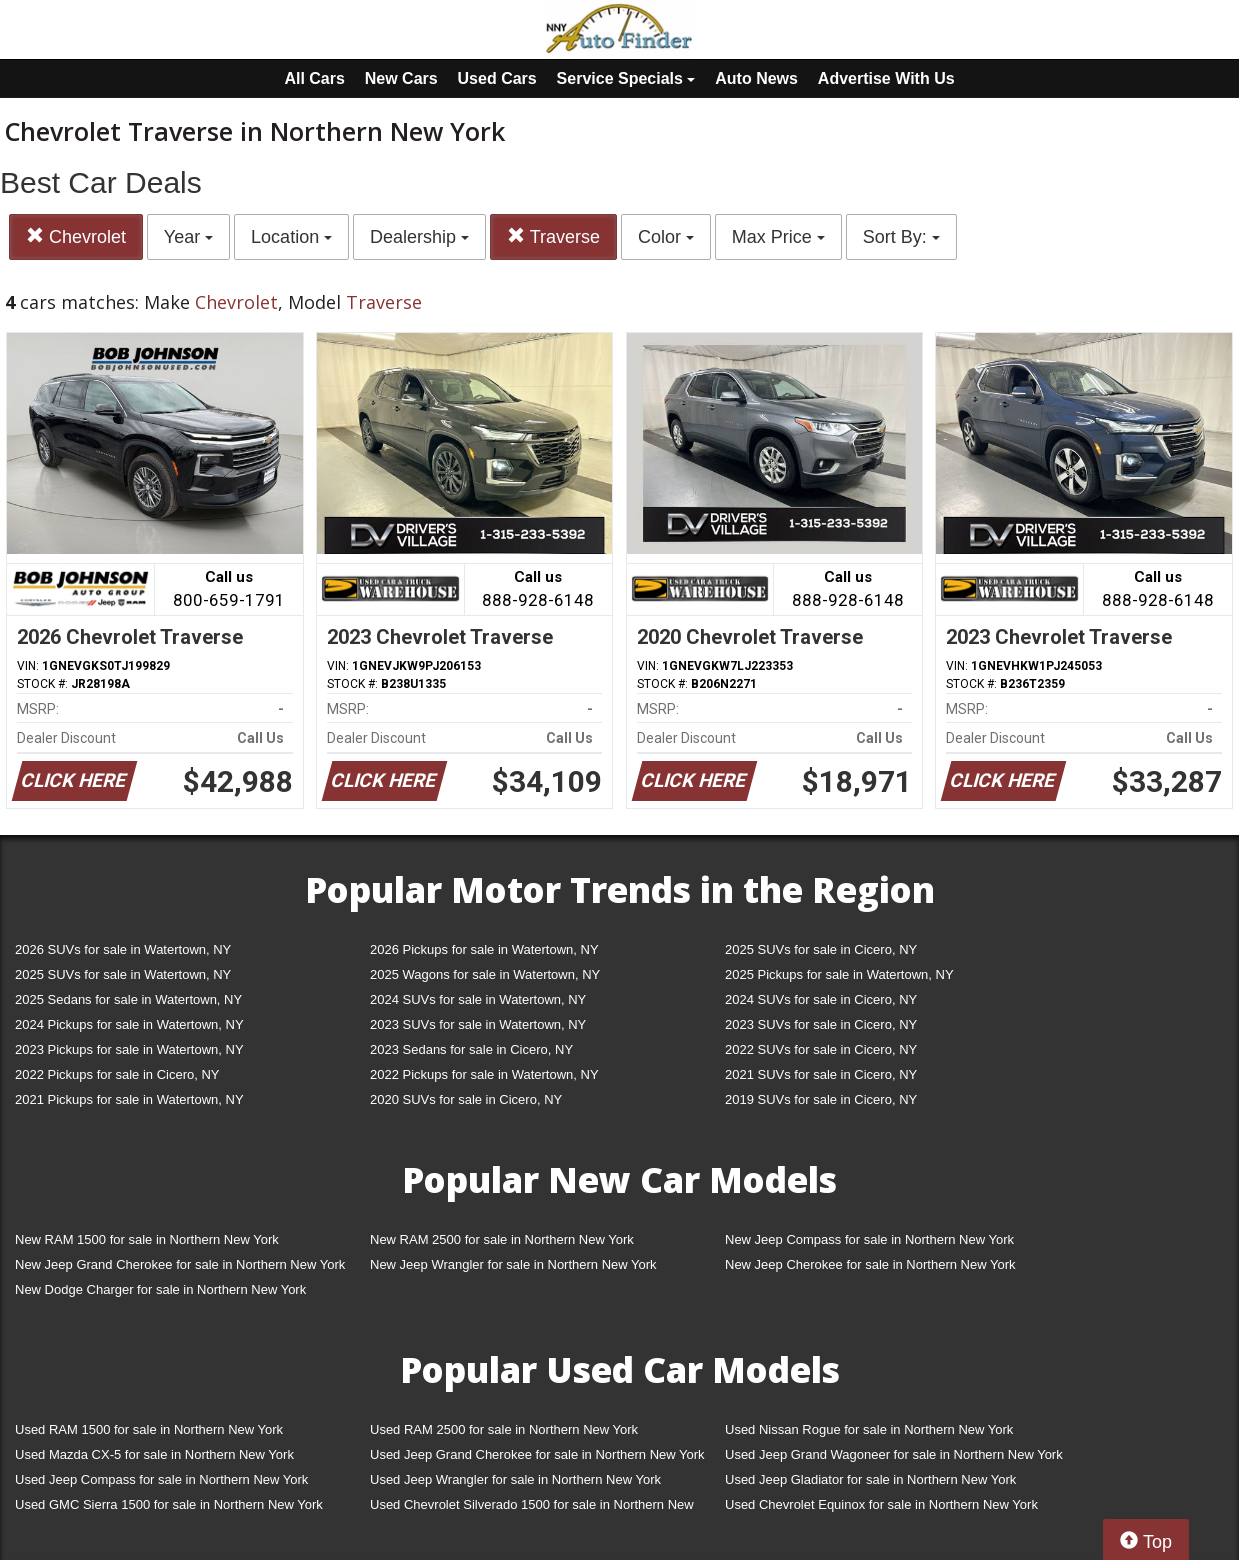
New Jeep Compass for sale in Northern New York (869, 1239)
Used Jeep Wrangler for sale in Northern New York (515, 1479)
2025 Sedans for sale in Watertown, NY (128, 999)
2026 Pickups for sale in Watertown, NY (484, 949)
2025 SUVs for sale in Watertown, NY (123, 974)
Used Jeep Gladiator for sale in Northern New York (870, 1479)
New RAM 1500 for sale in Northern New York (147, 1239)
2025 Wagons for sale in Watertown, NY (485, 974)
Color (666, 237)
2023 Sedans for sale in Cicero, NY (471, 1049)
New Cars (401, 78)
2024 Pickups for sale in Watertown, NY (129, 1024)
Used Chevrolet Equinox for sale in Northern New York (881, 1504)
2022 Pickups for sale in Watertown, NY (484, 1074)
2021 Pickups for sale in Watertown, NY (129, 1099)
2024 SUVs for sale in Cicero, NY (821, 999)
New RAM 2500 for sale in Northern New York (502, 1239)
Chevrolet (76, 236)
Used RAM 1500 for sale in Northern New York (149, 1429)
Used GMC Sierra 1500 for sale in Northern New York (169, 1504)
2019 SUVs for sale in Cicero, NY (821, 1099)
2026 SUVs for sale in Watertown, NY (123, 949)
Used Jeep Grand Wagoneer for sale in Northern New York (894, 1454)
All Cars (314, 78)
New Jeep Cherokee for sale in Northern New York (870, 1264)
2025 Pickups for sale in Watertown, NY (839, 974)
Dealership (419, 237)
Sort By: (901, 237)
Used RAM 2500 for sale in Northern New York (504, 1429)
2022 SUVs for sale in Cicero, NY (821, 1049)
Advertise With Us (886, 78)
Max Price (778, 237)
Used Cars (497, 78)
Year (188, 237)
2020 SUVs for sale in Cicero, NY (466, 1099)
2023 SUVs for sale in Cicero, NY (821, 1024)
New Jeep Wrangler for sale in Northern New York (513, 1264)
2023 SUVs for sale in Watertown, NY (478, 1024)
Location (291, 237)
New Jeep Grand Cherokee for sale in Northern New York (180, 1264)
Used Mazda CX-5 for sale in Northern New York (154, 1454)
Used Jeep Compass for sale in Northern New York (161, 1479)
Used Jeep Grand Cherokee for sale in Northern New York (537, 1454)
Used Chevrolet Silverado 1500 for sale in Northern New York (532, 1508)
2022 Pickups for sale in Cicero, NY (117, 1074)
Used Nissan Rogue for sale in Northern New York (869, 1429)
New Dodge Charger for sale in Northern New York (160, 1289)
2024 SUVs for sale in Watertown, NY (478, 999)
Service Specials (626, 78)
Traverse (553, 236)
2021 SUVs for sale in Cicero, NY (821, 1074)
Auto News (756, 78)
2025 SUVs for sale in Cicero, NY (821, 949)
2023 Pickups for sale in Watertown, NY (129, 1049)
